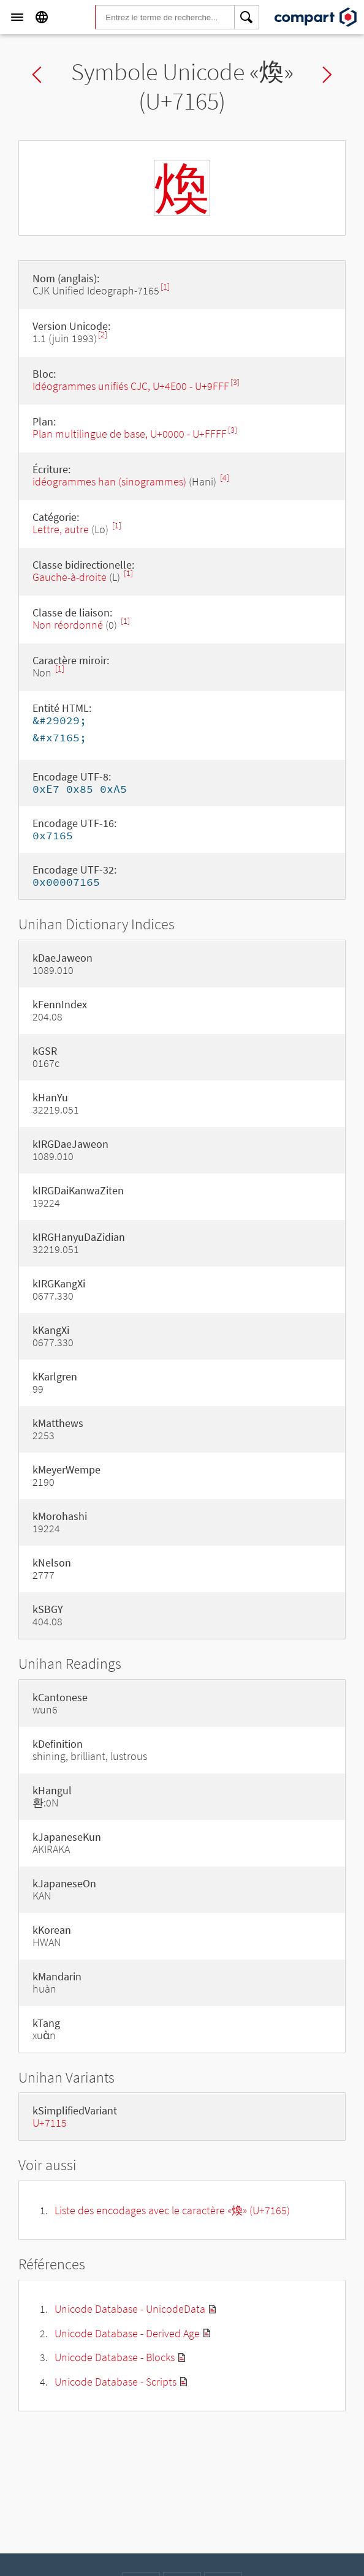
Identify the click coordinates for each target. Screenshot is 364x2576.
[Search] (247, 17)
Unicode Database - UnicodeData (130, 2309)
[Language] (41, 17)
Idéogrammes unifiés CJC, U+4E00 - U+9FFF (130, 386)
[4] (224, 478)
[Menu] (17, 17)
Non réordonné (67, 625)
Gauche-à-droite (69, 577)
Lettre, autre (60, 529)
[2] (102, 334)
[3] (235, 382)
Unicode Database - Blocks (115, 2357)
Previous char (36, 74)
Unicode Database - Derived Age (127, 2333)
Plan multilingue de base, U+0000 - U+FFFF (129, 434)
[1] (165, 287)
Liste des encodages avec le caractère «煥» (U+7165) (172, 2210)
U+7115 (49, 2123)
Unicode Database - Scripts (115, 2382)
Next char (327, 74)
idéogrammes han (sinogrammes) (109, 481)
